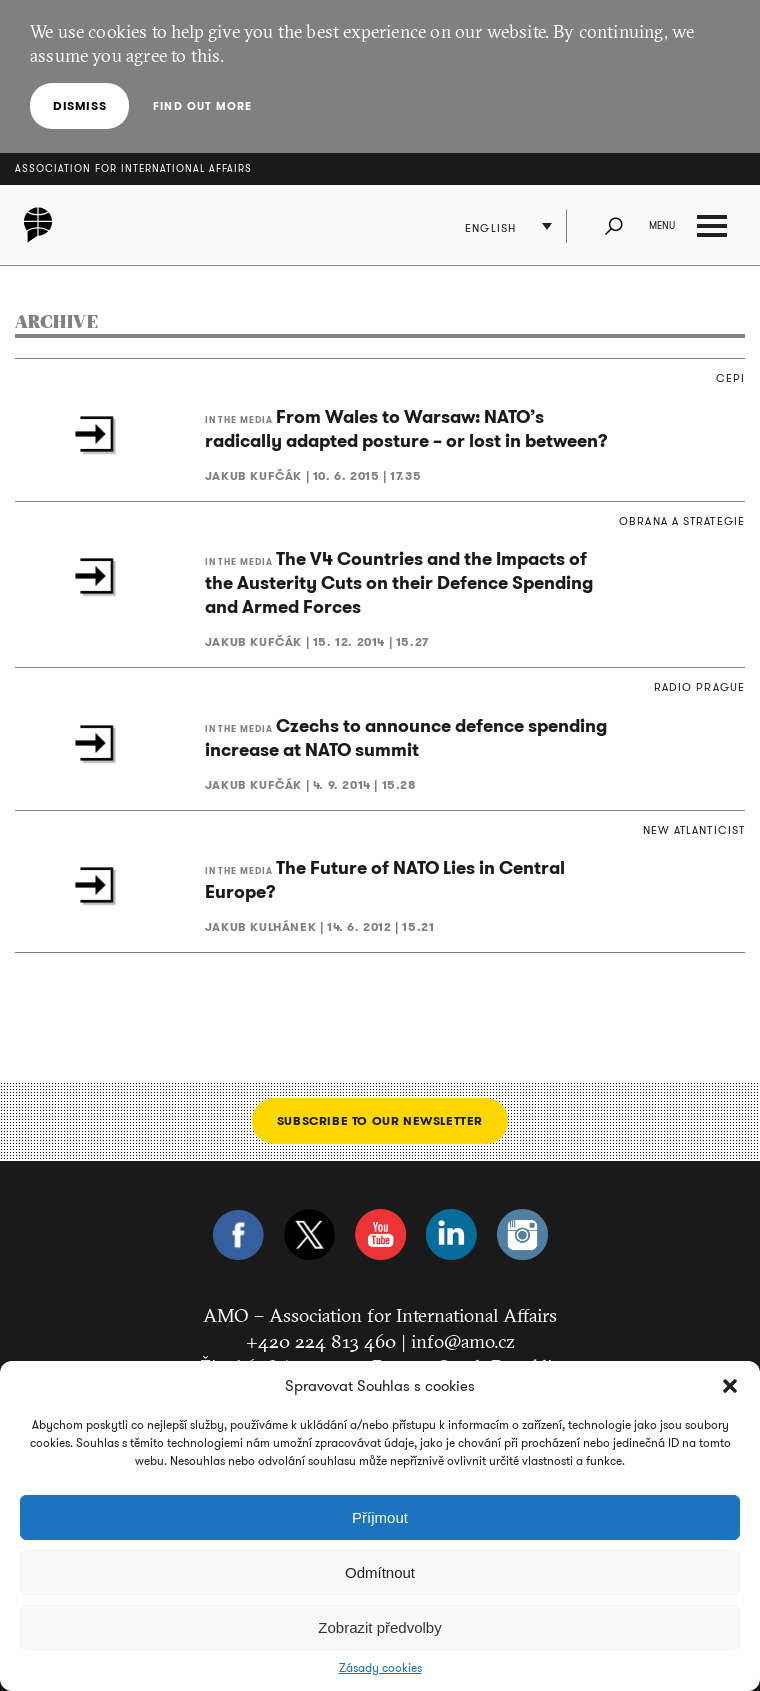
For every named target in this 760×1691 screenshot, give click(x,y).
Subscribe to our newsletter (380, 1120)
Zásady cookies (380, 1668)
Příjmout (380, 1517)
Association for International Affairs (133, 168)
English (490, 228)
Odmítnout (380, 1572)
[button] (730, 1386)
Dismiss (79, 105)
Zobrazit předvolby (379, 1627)
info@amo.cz (463, 1341)
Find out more (202, 106)
